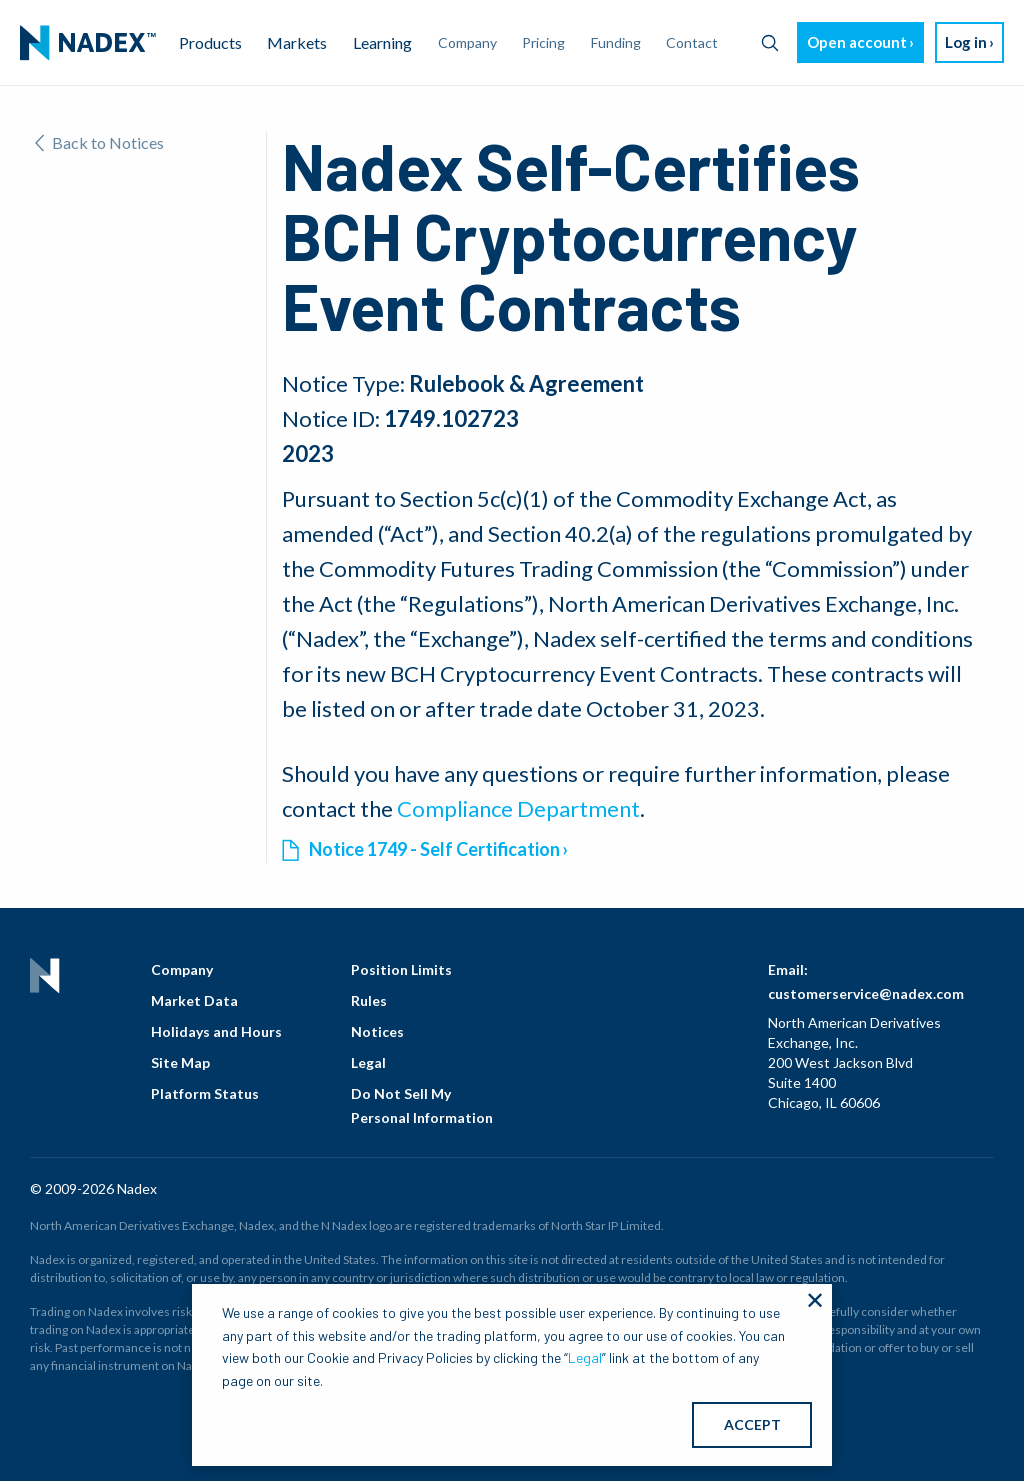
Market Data (194, 1000)
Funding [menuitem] (616, 42)
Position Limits (401, 969)
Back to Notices (99, 142)
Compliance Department (518, 808)
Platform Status (205, 1093)
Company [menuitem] (467, 42)
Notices (377, 1031)
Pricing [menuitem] (543, 42)
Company (182, 969)
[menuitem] (88, 43)
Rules (369, 1000)
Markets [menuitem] (297, 42)
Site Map (180, 1062)
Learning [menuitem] (382, 42)
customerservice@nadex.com (866, 993)
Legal (368, 1062)
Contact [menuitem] (692, 42)
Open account (857, 42)
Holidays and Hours (216, 1031)
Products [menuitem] (210, 42)
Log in (966, 42)
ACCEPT (752, 1424)
